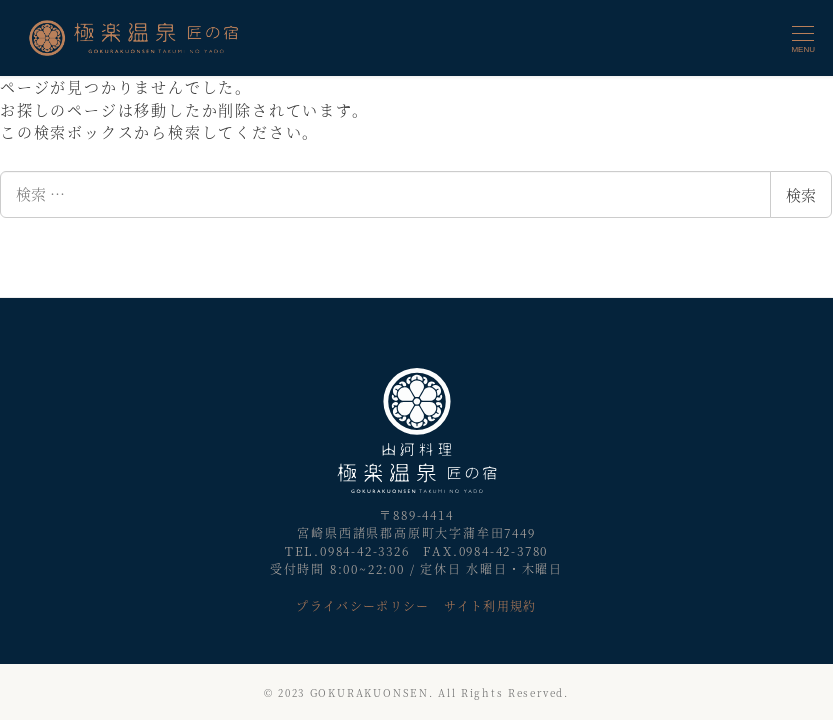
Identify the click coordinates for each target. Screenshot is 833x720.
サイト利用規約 (490, 605)
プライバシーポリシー (362, 605)
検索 (801, 194)
